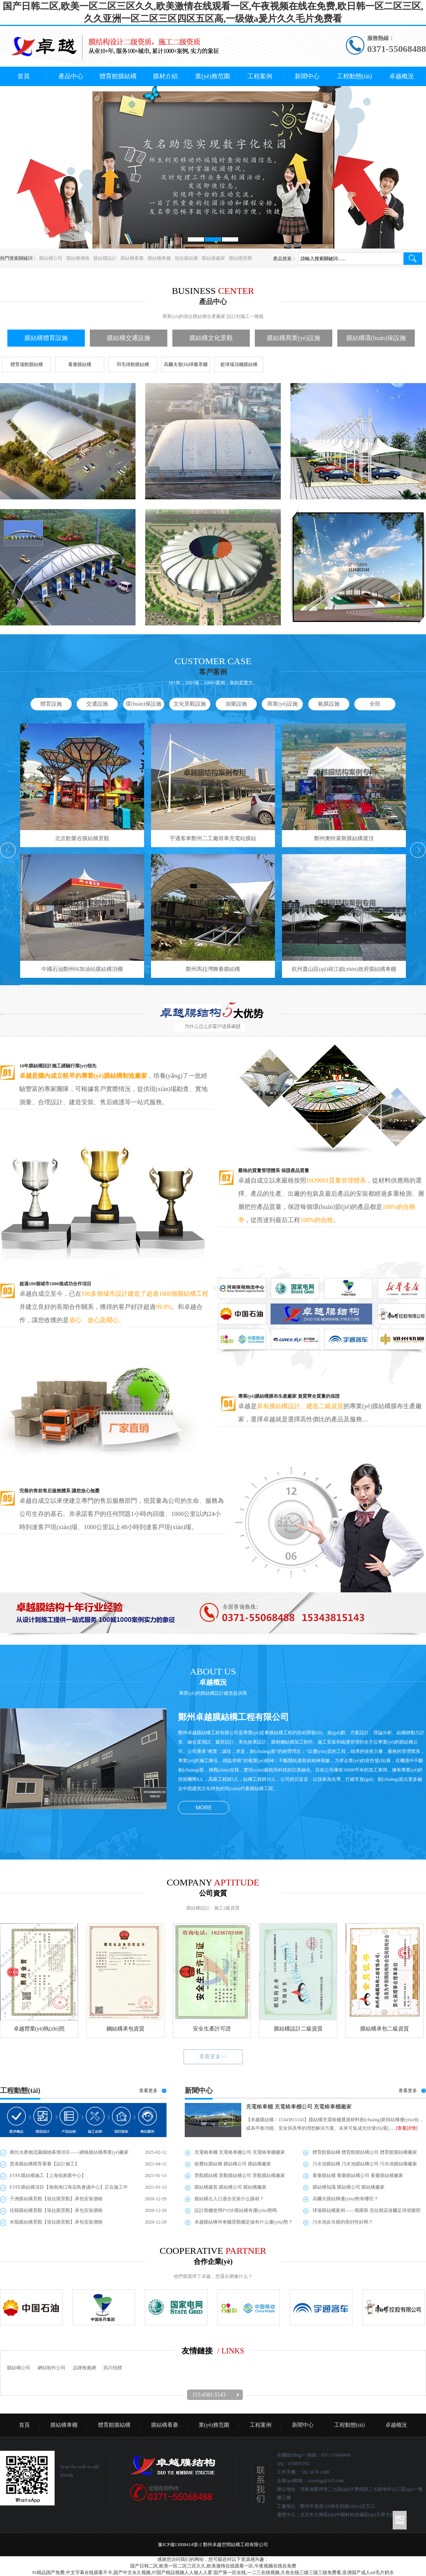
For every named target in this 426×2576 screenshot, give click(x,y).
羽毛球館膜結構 (133, 364)
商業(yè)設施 (282, 704)
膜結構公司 (50, 258)
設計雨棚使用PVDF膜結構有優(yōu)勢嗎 (235, 2210)
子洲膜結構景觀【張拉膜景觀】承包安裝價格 (56, 2198)
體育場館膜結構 (26, 364)
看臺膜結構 (79, 364)
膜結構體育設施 (46, 338)
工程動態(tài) (354, 76)
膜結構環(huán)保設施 (376, 338)
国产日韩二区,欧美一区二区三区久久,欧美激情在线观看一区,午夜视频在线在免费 (213, 2566)
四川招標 (112, 2368)
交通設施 (97, 704)
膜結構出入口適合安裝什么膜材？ (229, 2198)
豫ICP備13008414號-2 (180, 2544)
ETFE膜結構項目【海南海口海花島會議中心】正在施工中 (69, 2187)
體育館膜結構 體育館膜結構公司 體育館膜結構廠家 (365, 2152)
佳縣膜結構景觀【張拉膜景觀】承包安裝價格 (56, 2210)
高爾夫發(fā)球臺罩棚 (186, 364)
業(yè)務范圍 (212, 76)
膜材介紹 (165, 76)
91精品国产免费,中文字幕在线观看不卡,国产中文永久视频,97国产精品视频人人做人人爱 (122, 2572)
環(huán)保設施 (143, 704)
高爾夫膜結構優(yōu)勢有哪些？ (345, 2198)
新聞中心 (307, 76)
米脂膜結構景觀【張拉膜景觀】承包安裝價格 (56, 2222)
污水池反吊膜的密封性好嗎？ (343, 2222)
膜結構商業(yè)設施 (293, 338)
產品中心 (70, 76)
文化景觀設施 (189, 704)
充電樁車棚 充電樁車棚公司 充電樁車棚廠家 (299, 2107)
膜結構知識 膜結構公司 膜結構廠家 (349, 2187)
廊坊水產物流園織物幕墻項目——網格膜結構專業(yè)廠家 (69, 2152)
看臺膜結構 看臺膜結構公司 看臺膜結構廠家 (358, 2175)
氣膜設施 (329, 704)
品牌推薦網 (84, 2368)
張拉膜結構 (186, 258)
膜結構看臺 (132, 258)
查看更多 (148, 2090)
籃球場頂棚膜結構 (239, 364)
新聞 (199, 2090)
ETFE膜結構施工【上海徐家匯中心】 (48, 2175)
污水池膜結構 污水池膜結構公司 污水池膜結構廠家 (365, 2164)
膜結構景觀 (240, 258)
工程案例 (259, 76)
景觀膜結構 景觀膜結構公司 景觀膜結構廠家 (239, 2175)
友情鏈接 (197, 2350)
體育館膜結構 (118, 76)
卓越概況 (401, 76)
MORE (204, 1807)
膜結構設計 (105, 258)
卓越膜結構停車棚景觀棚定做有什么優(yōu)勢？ (243, 2222)
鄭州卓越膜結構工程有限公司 (233, 1717)
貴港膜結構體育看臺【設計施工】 (44, 2164)
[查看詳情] (406, 2128)
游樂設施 (236, 704)
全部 (374, 704)
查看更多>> (213, 2057)
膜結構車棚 (159, 258)
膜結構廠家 (213, 258)
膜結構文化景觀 (211, 338)
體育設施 (51, 704)
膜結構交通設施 (128, 338)
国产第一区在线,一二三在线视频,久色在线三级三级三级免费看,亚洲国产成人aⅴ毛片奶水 (303, 2572)
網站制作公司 (51, 2368)
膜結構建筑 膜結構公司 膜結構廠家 (230, 2187)
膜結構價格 (77, 258)
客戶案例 (213, 672)
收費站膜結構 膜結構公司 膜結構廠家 (232, 2164)
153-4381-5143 (208, 2395)
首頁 (23, 76)
